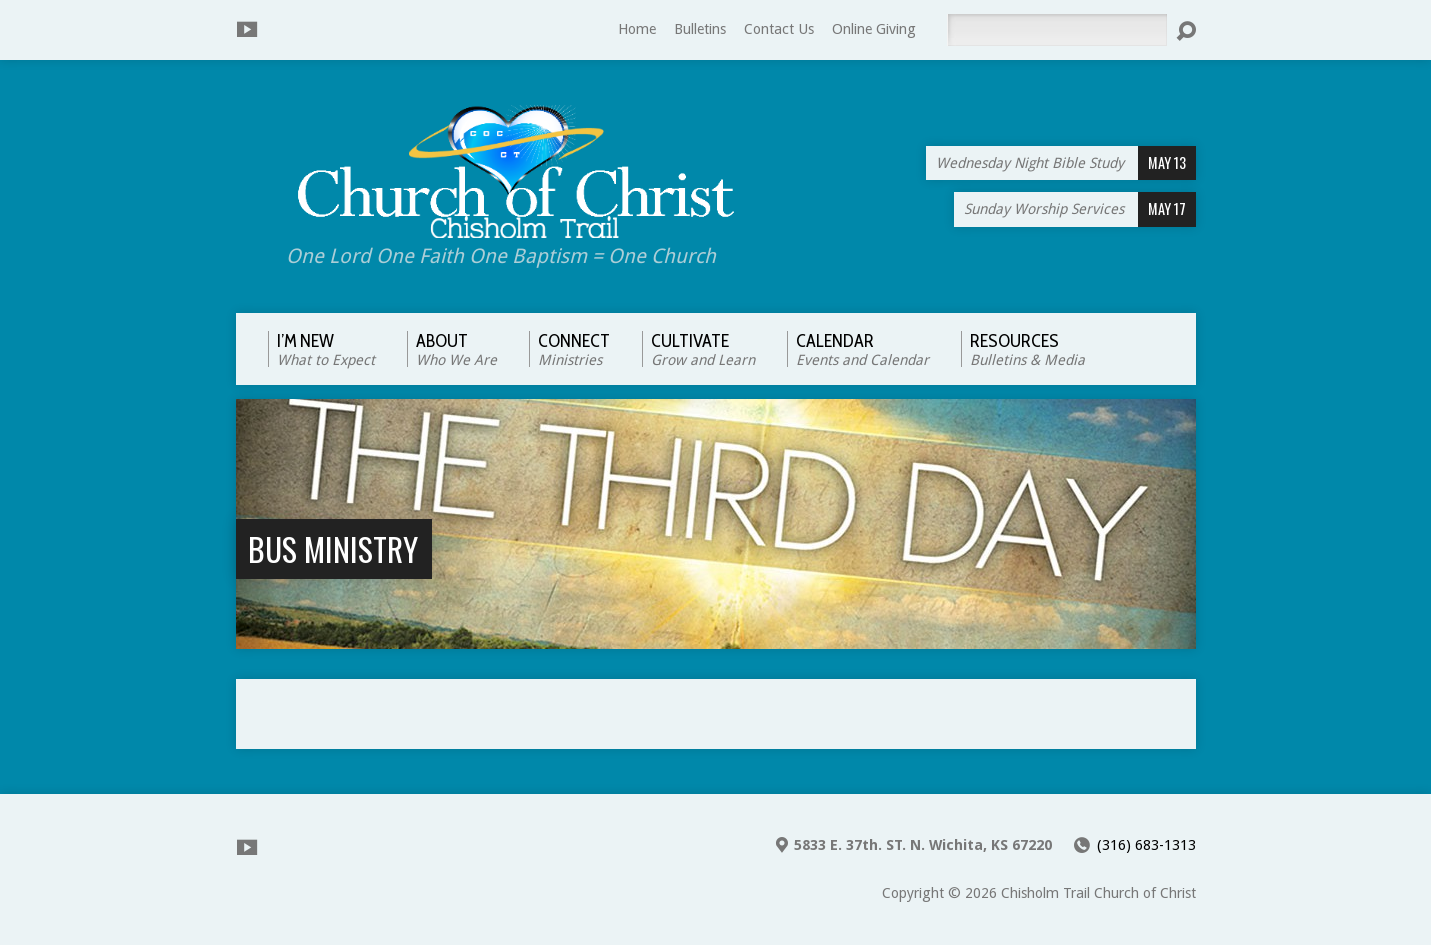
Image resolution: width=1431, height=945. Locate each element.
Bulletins (700, 29)
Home (637, 29)
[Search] (1057, 30)
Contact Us (779, 29)
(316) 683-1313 (1146, 845)
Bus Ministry (333, 548)
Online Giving (874, 29)
